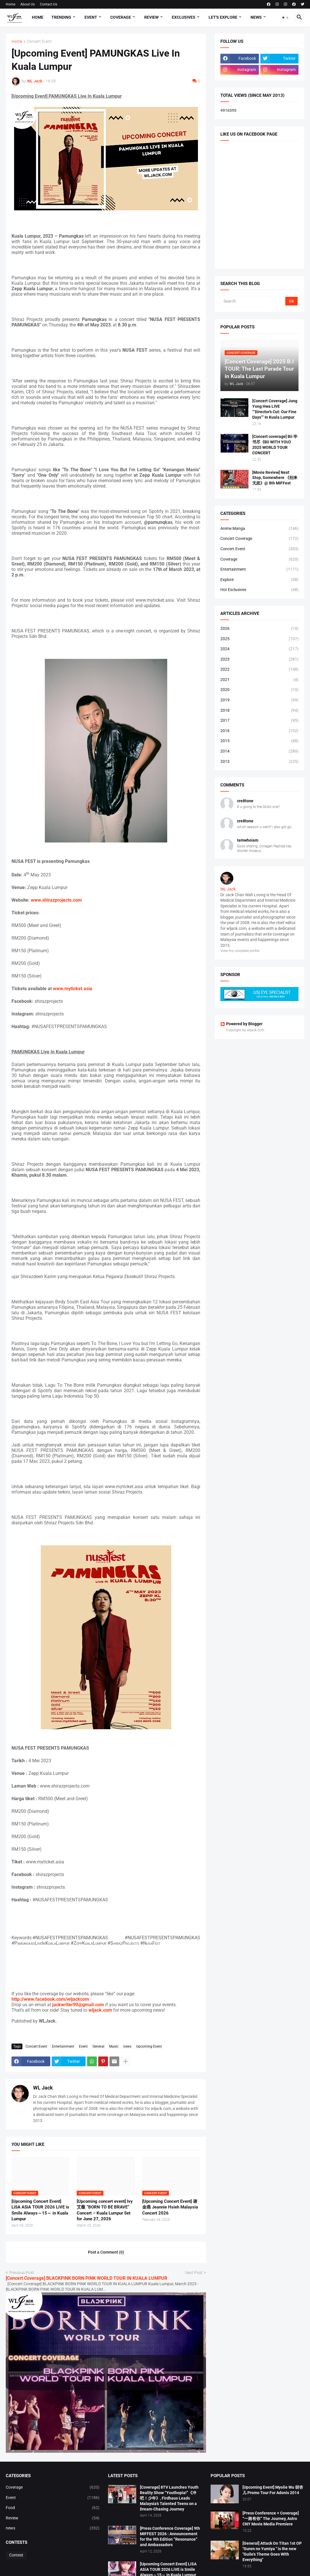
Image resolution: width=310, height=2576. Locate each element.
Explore (259, 580)
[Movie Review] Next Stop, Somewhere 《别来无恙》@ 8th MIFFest (274, 478)
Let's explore (223, 17)
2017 (259, 721)
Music (113, 2046)
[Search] (253, 301)
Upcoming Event (149, 2046)
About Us (27, 4)
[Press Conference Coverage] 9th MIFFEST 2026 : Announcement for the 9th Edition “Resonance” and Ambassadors (170, 2536)
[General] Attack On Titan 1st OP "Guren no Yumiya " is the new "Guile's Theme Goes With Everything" (272, 2551)
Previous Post (21, 2272)
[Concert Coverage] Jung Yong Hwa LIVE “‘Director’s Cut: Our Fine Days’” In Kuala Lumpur (274, 409)
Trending (61, 17)
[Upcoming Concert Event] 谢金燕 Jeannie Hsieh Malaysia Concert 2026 (170, 2207)
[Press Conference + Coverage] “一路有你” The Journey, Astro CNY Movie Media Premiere (270, 2518)
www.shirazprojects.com (56, 900)
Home (10, 4)
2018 (259, 710)
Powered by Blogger (241, 1023)
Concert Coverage (259, 539)
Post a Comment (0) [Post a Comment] (106, 2252)
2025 (259, 639)
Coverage (120, 17)
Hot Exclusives (259, 590)
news (127, 2046)
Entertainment (63, 2046)
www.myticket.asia (72, 988)
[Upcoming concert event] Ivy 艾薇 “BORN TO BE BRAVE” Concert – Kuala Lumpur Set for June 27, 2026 (105, 2210)
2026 (259, 629)
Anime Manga (259, 529)
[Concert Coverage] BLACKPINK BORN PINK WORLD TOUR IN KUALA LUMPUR (86, 2278)
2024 (259, 649)
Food (52, 2508)
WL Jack (43, 2088)
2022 (259, 669)
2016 (259, 731)
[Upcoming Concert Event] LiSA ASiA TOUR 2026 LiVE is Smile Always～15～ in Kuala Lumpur (40, 2210)
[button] (285, 17)
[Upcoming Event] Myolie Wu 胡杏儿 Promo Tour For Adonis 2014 (272, 2490)
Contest (16, 2555)
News (256, 17)
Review (151, 17)
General (98, 2046)
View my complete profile (239, 951)
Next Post (194, 2272)
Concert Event (39, 41)
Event (90, 17)
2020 (259, 690)
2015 (259, 741)
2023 (259, 659)
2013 (259, 762)
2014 (259, 751)
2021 (259, 680)
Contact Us (48, 4)
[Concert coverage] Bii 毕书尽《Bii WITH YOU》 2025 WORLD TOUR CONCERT (274, 444)
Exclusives (183, 17)
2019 (259, 700)
